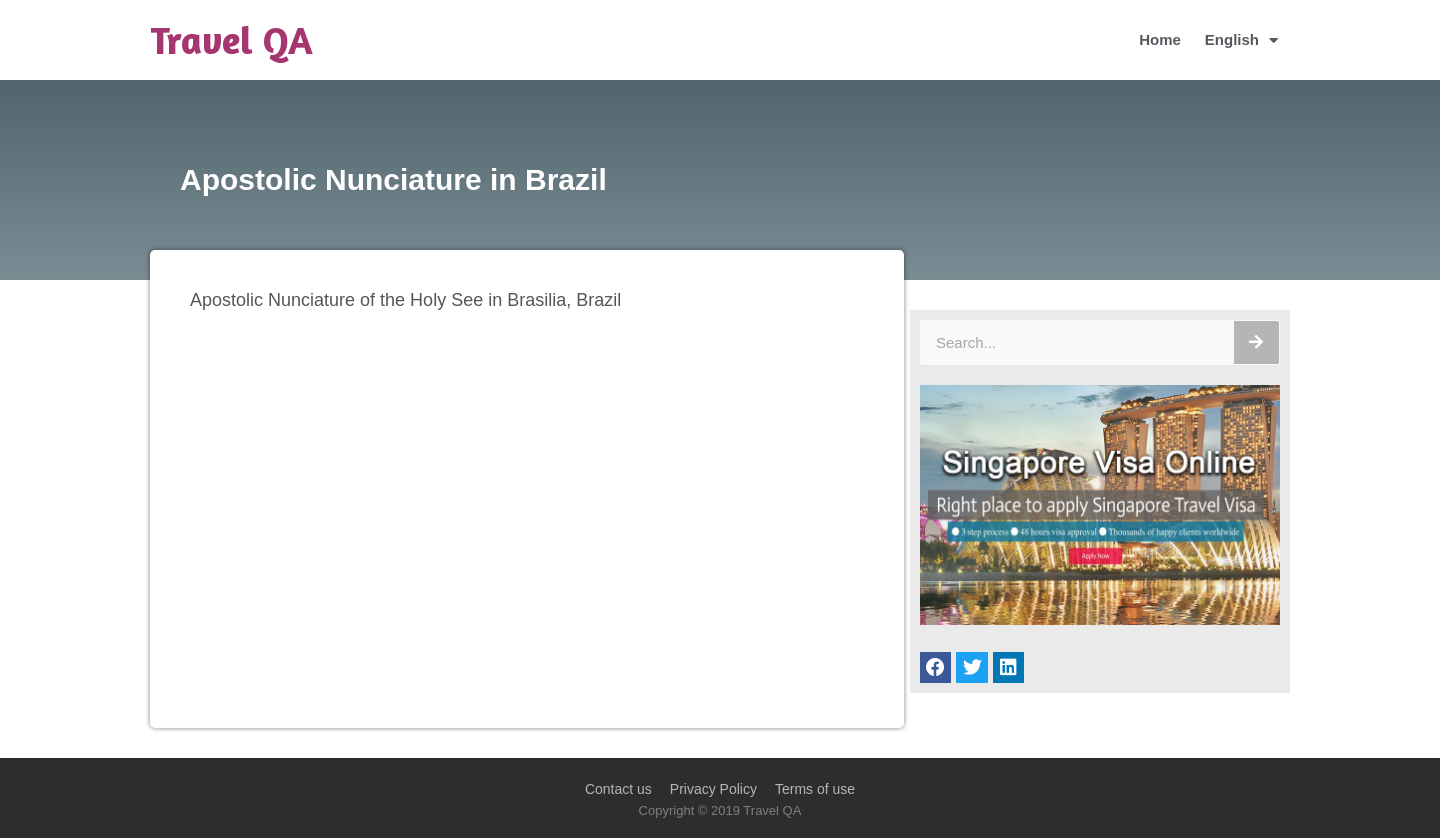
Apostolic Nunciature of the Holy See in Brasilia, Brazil (405, 300)
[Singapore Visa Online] (1100, 619)
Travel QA (231, 40)
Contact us (618, 789)
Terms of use (815, 789)
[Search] (1256, 342)
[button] (936, 668)
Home (1160, 39)
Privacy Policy (713, 789)
